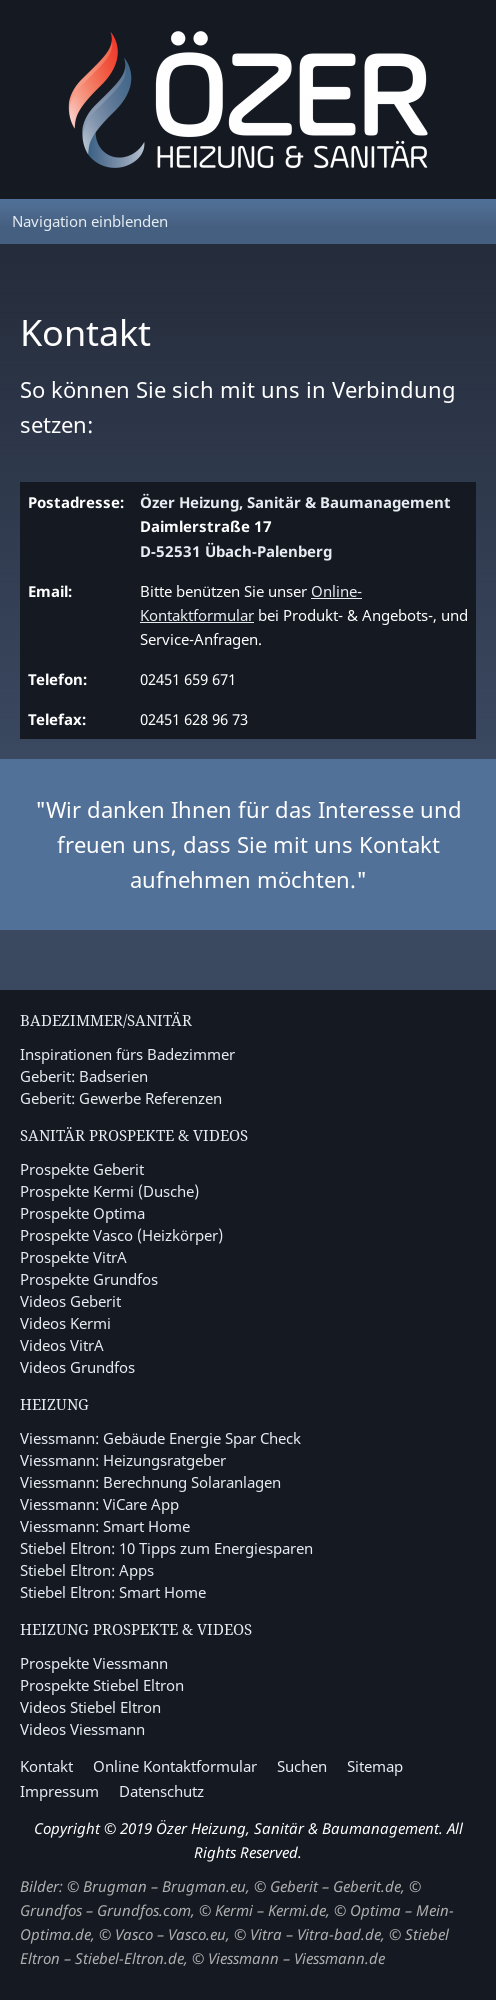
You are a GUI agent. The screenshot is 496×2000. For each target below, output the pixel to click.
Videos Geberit (70, 1301)
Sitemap (375, 1766)
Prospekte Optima (82, 1213)
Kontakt (46, 1766)
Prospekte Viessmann (94, 1663)
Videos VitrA (62, 1345)
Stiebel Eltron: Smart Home (113, 1592)
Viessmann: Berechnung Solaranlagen (150, 1482)
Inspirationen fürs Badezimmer (127, 1054)
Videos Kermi (65, 1323)
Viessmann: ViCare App (99, 1504)
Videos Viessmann (82, 1729)
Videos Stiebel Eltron (90, 1707)
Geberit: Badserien (84, 1076)
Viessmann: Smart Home (105, 1526)
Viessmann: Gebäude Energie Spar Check (160, 1438)
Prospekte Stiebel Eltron (102, 1685)
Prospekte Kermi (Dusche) (109, 1191)
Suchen (302, 1766)
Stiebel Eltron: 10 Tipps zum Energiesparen (166, 1548)
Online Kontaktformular (175, 1766)
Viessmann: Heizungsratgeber (123, 1460)
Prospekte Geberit (82, 1169)
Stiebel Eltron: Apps (87, 1570)
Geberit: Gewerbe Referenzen (121, 1098)
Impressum (59, 1791)
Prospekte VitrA (73, 1257)
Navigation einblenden (90, 221)
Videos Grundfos (77, 1367)
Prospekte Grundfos (89, 1279)
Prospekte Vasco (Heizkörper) (121, 1235)
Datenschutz (161, 1791)
